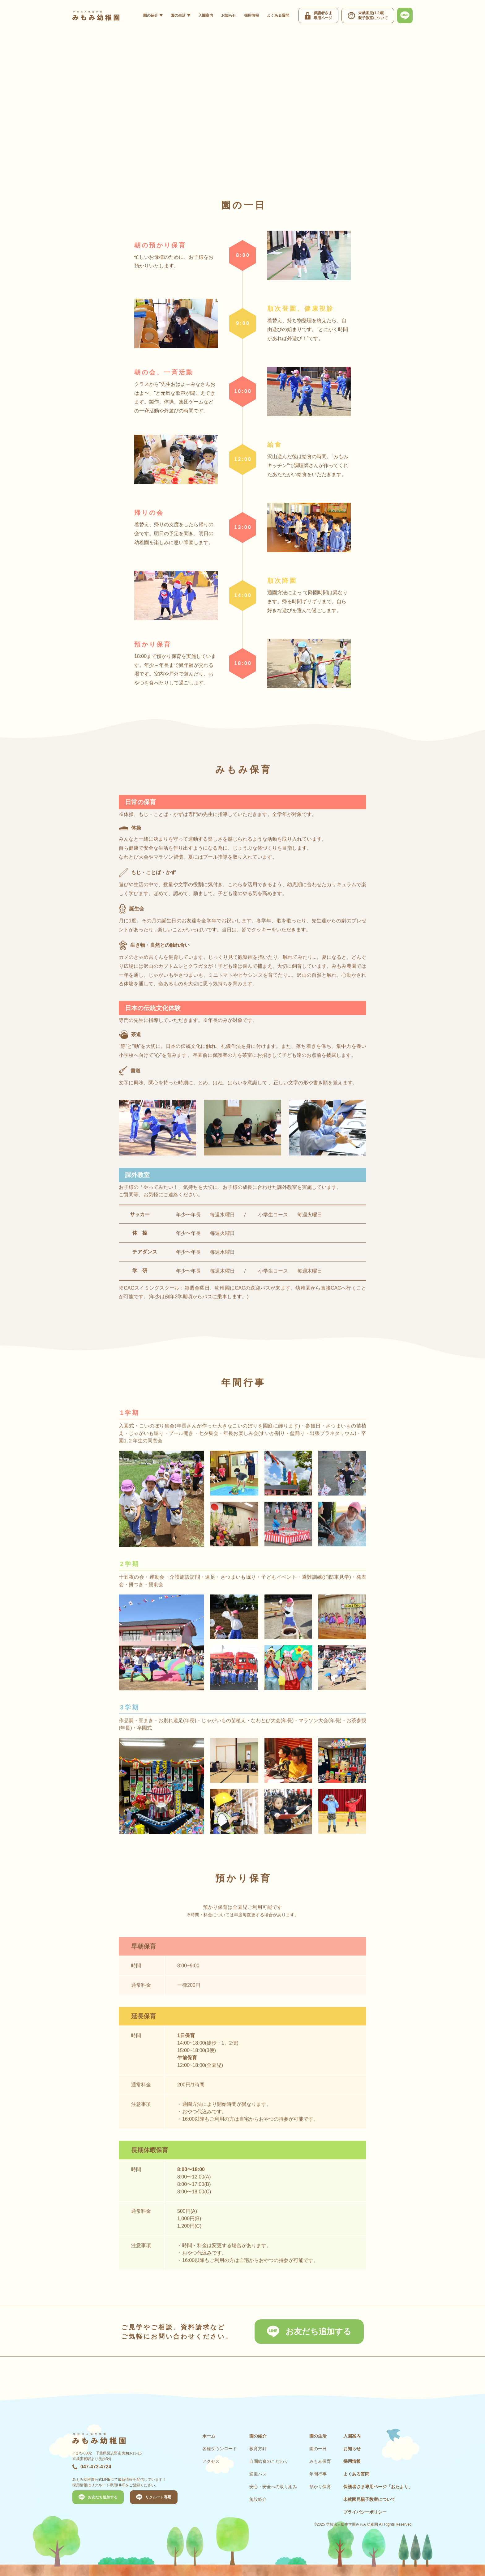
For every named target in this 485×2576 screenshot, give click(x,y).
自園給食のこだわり (268, 2461)
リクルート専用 (158, 2497)
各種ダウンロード (219, 2448)
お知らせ (228, 15)
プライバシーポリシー (365, 2512)
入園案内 (205, 15)
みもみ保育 (320, 2461)
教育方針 (258, 2448)
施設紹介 (258, 2499)
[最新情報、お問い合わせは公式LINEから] (405, 15)
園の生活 (178, 15)
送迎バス (258, 2474)
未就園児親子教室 (369, 2499)
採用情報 (251, 15)
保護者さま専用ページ (378, 2486)
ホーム (208, 2435)
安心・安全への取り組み (273, 2486)
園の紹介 (150, 15)
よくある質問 (278, 15)
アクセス (211, 2461)
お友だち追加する (318, 2331)
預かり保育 (320, 2486)
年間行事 (318, 2474)
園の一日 (318, 2448)
